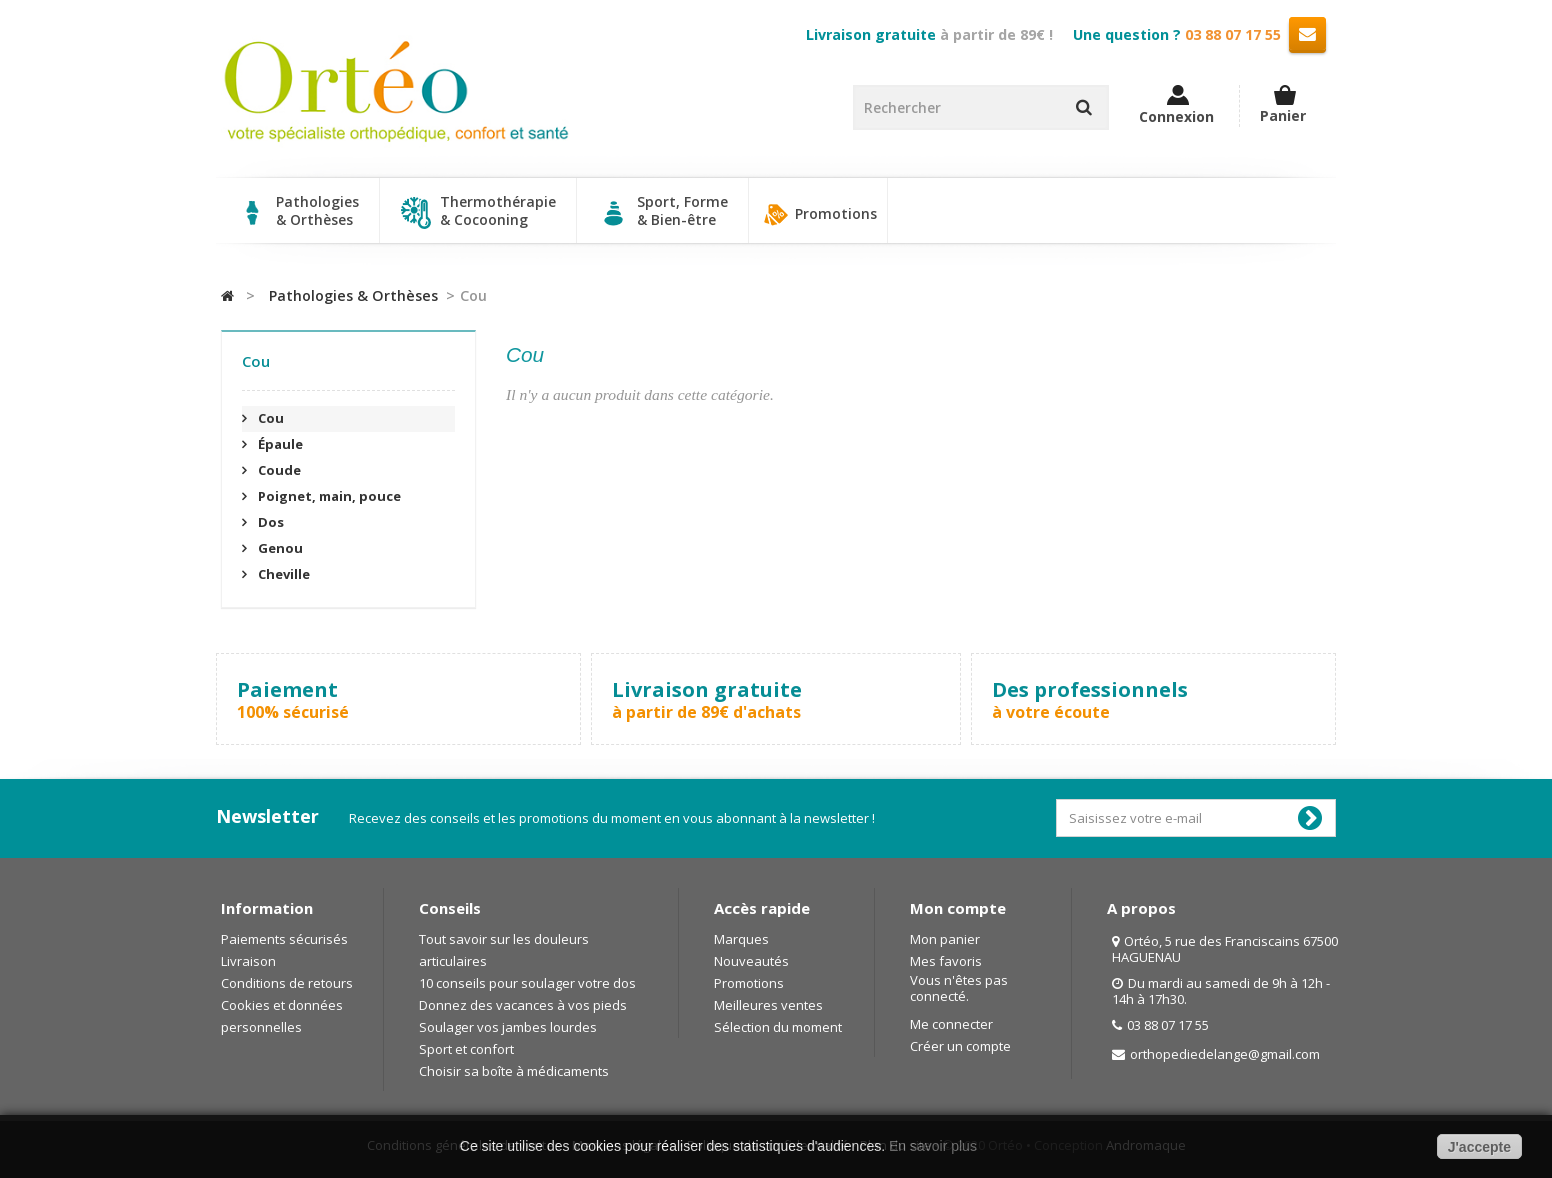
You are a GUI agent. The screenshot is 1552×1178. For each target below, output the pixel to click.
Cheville (282, 574)
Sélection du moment (778, 1027)
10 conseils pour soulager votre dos (527, 983)
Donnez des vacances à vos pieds (523, 1005)
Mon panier (945, 939)
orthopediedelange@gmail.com (1225, 1054)
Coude (278, 470)
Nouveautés (751, 961)
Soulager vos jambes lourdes (508, 1027)
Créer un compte (960, 1046)
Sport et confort (466, 1049)
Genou (279, 548)
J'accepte (1479, 1147)
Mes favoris (946, 961)
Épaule (279, 444)
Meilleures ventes (768, 1005)
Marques (741, 939)
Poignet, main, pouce (328, 496)
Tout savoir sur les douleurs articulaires (504, 950)
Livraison (248, 961)
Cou (269, 418)
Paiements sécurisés (284, 939)
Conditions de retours (287, 983)
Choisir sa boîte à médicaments (514, 1071)
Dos (269, 522)
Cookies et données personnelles (282, 1016)
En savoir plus (933, 1146)
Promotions (818, 215)
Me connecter (951, 1024)
